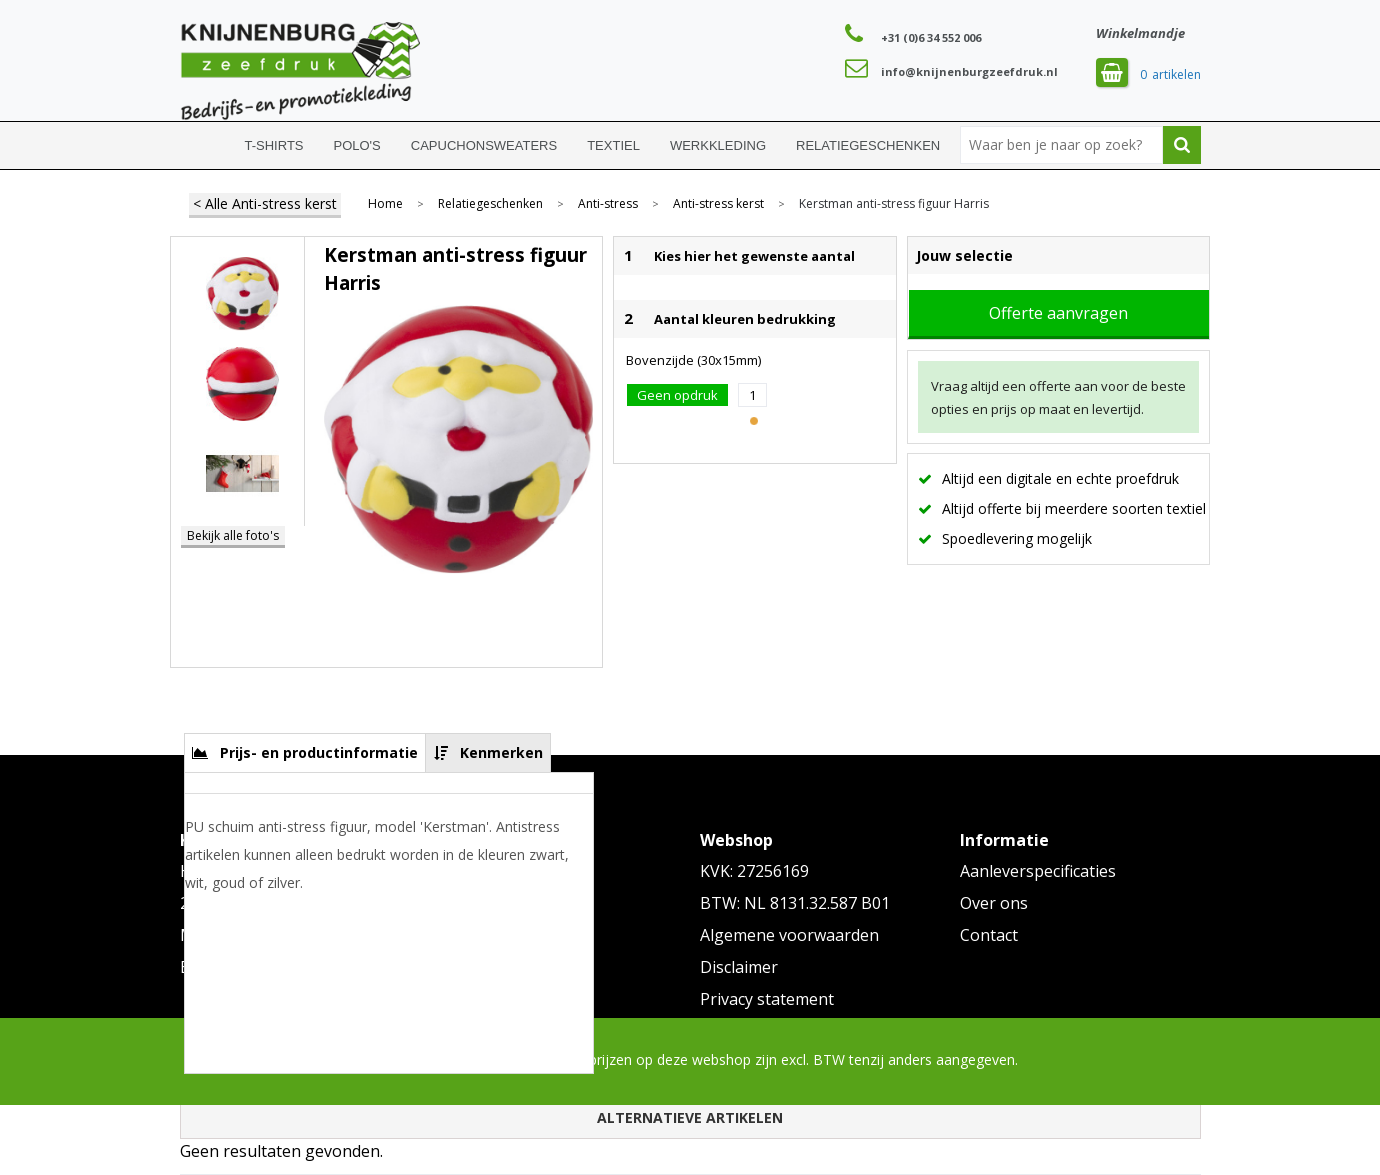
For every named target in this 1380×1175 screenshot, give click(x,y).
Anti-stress (608, 204)
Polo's (357, 145)
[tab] (305, 752)
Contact (989, 935)
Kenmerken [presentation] (501, 752)
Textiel (613, 145)
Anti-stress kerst (718, 204)
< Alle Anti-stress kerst (265, 203)
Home (205, 145)
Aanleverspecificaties (1038, 871)
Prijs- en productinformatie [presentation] (319, 752)
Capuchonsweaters (484, 145)
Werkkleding (718, 145)
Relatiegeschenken (868, 145)
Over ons (994, 903)
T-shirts (274, 145)
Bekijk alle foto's (233, 535)
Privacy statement (767, 999)
